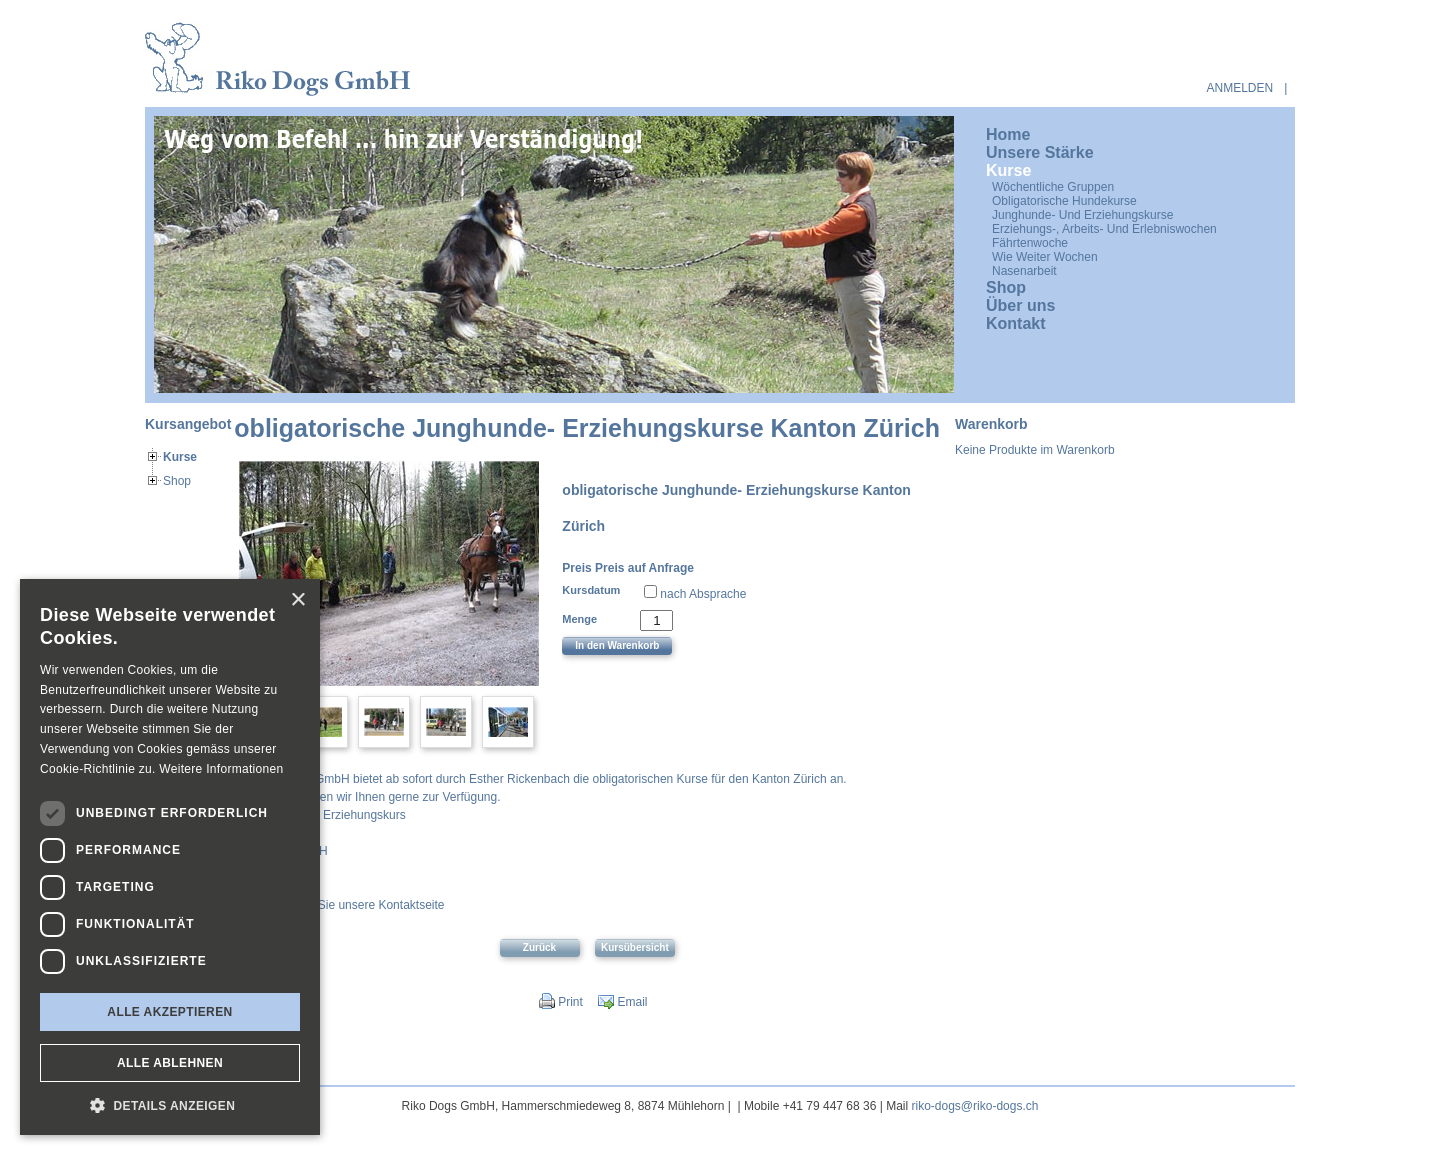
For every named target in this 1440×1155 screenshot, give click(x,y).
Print (561, 1002)
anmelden (1240, 88)
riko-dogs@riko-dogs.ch (975, 1106)
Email (622, 1002)
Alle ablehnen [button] (170, 1063)
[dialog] (170, 857)
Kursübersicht (635, 947)
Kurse (180, 457)
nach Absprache (703, 594)
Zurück (539, 947)
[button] (170, 1105)
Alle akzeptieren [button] (169, 1012)
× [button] (297, 600)
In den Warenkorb (617, 645)
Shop (177, 481)
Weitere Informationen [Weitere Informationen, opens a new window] (221, 769)
